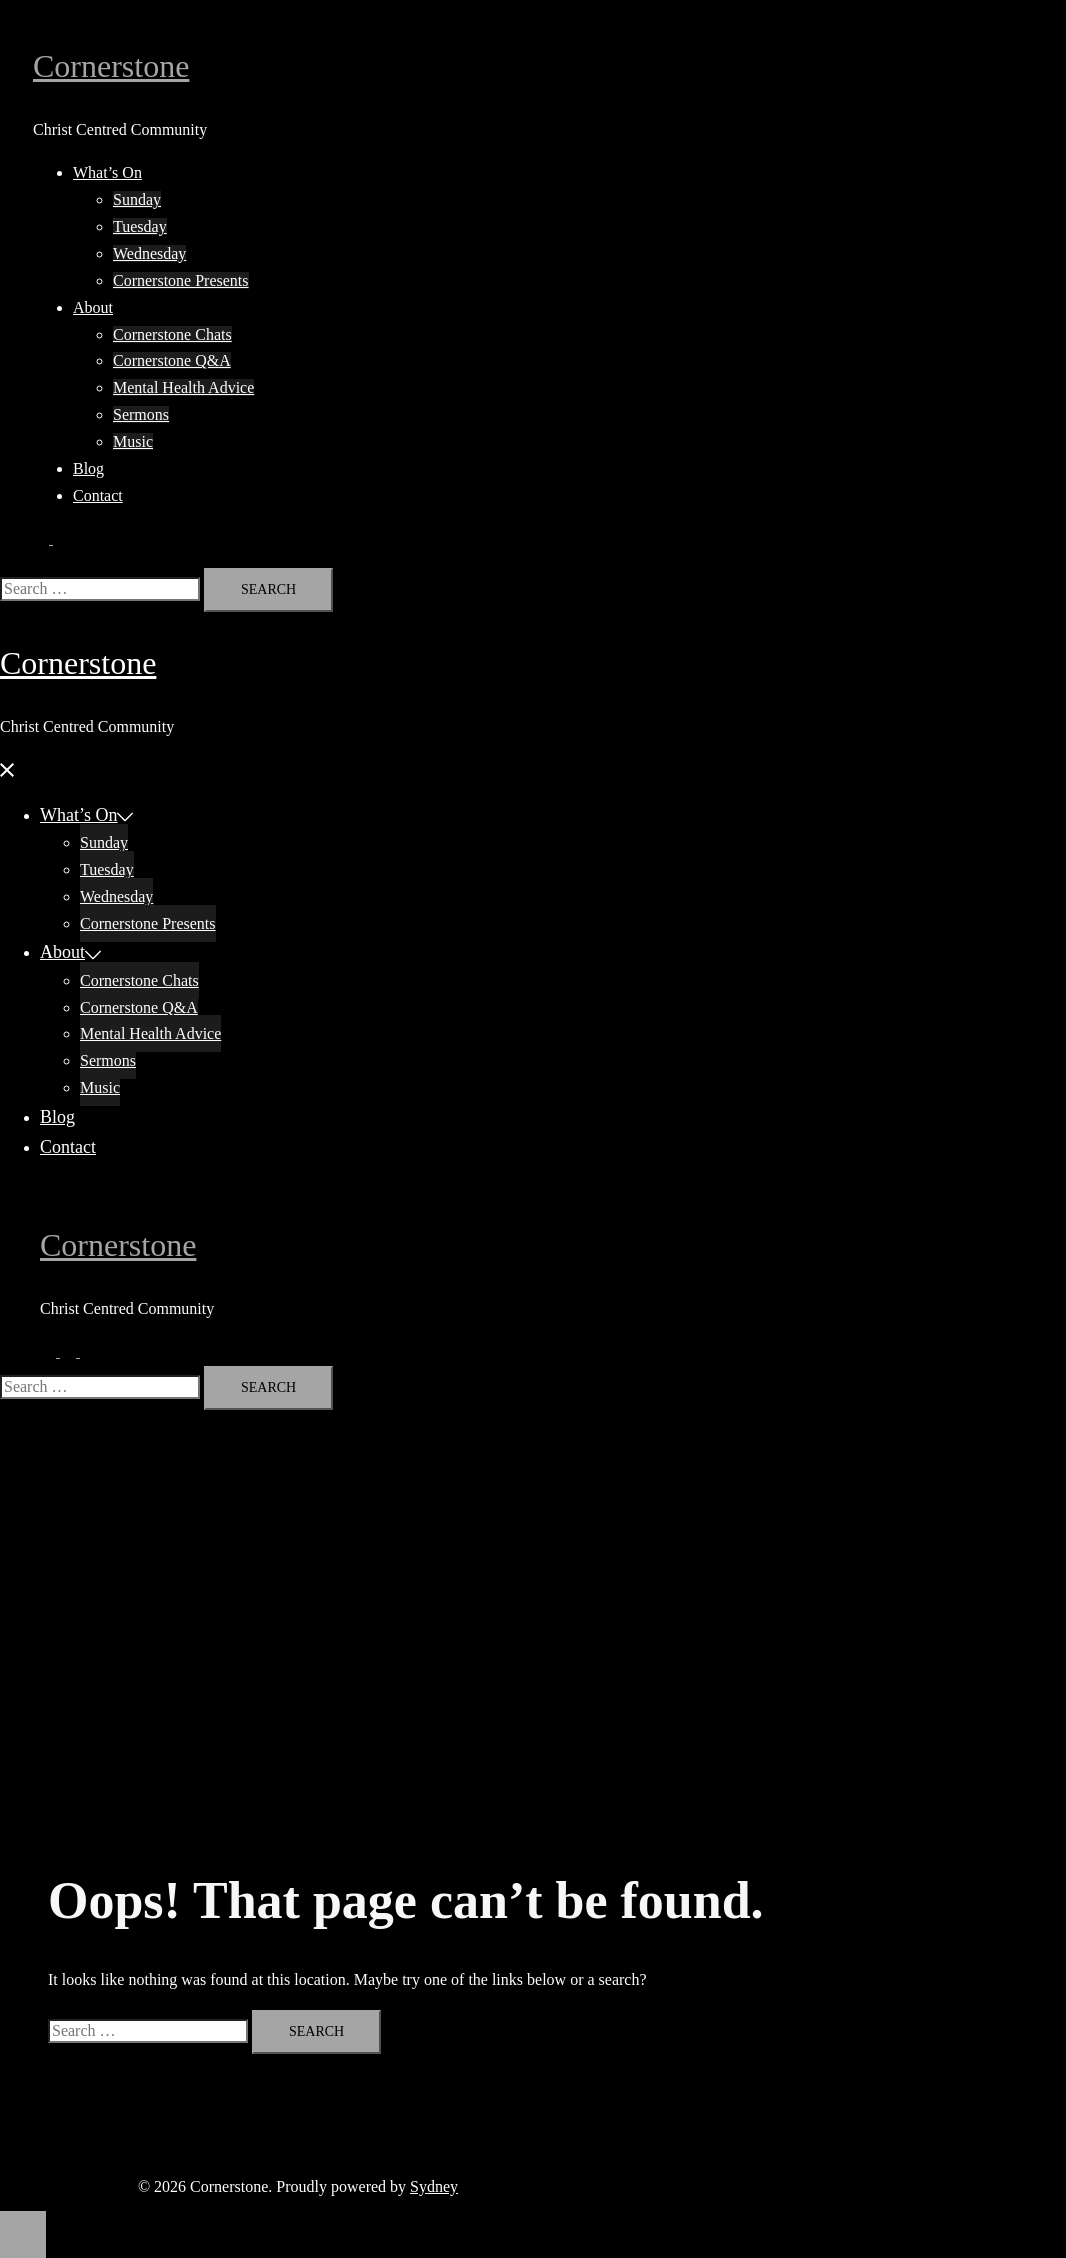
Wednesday (149, 253)
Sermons (141, 414)
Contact (98, 495)
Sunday (137, 199)
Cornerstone (111, 66)
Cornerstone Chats (172, 334)
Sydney (434, 2186)
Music (133, 441)
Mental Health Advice (183, 387)
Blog (88, 468)
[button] (51, 538)
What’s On (107, 172)
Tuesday (140, 226)
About (93, 307)
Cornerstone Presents (181, 280)
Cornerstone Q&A (172, 360)
